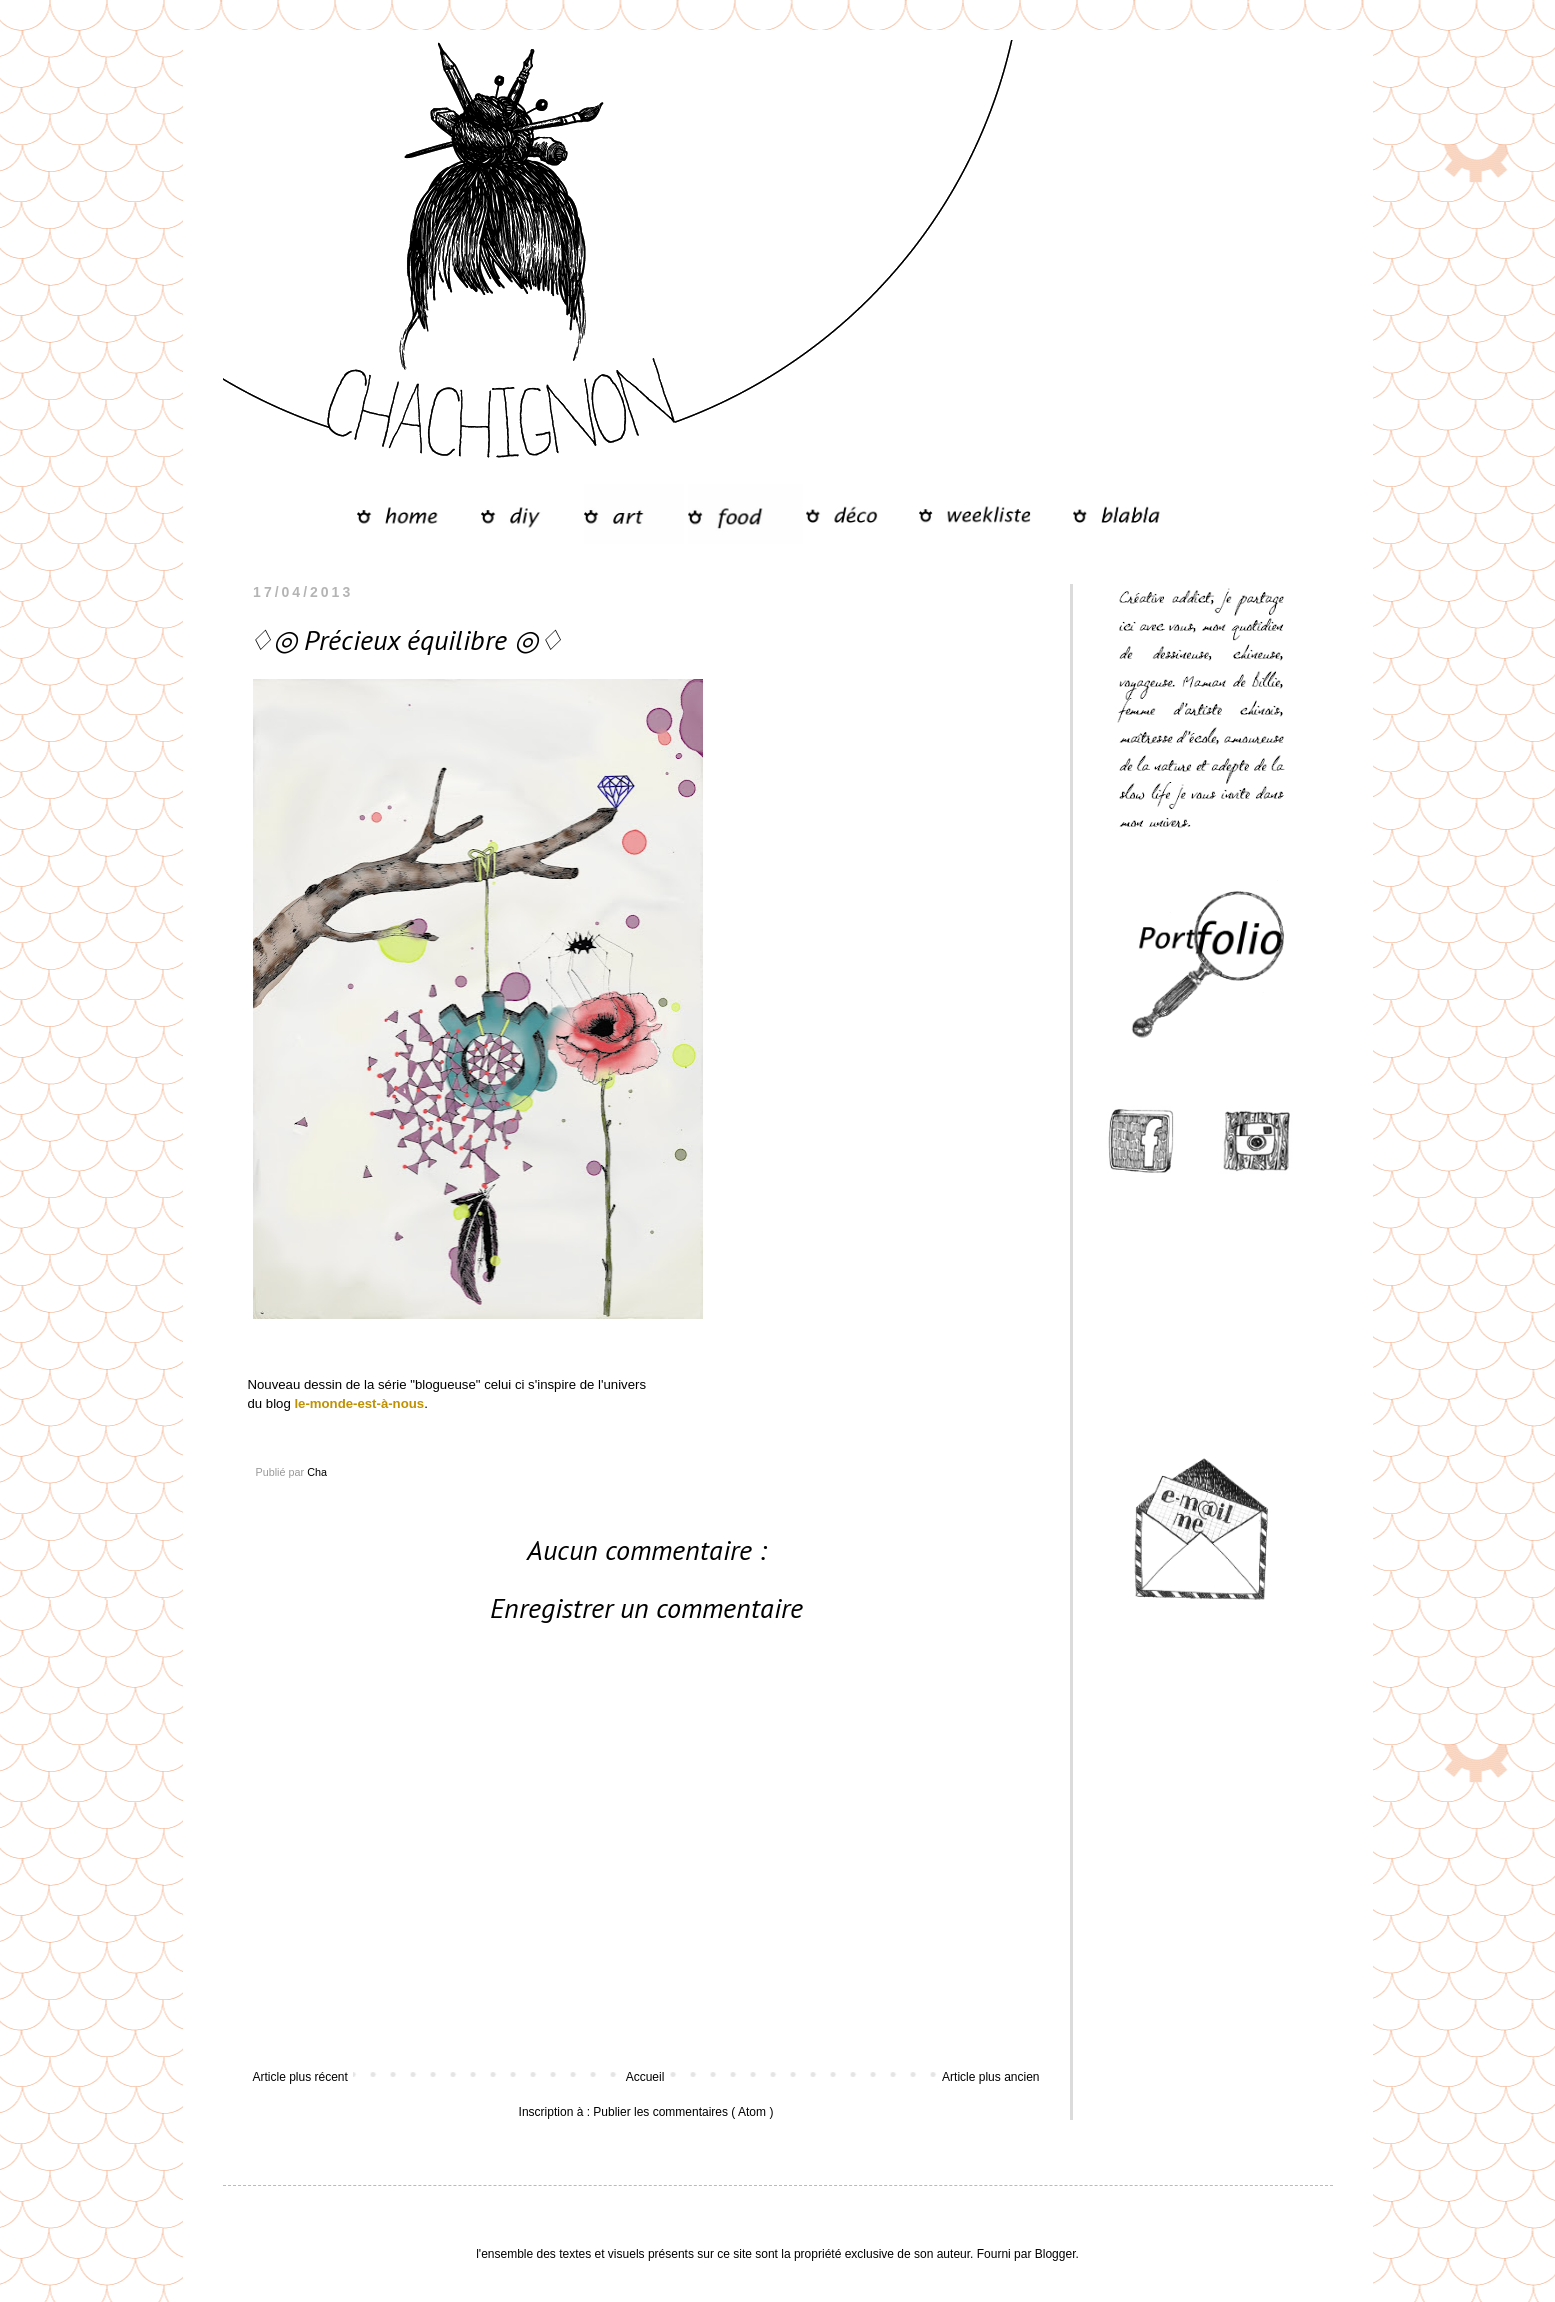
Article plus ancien (990, 2077)
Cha (317, 1472)
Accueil (645, 2077)
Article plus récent (300, 2077)
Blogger (1055, 2254)
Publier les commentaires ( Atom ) (683, 2112)
